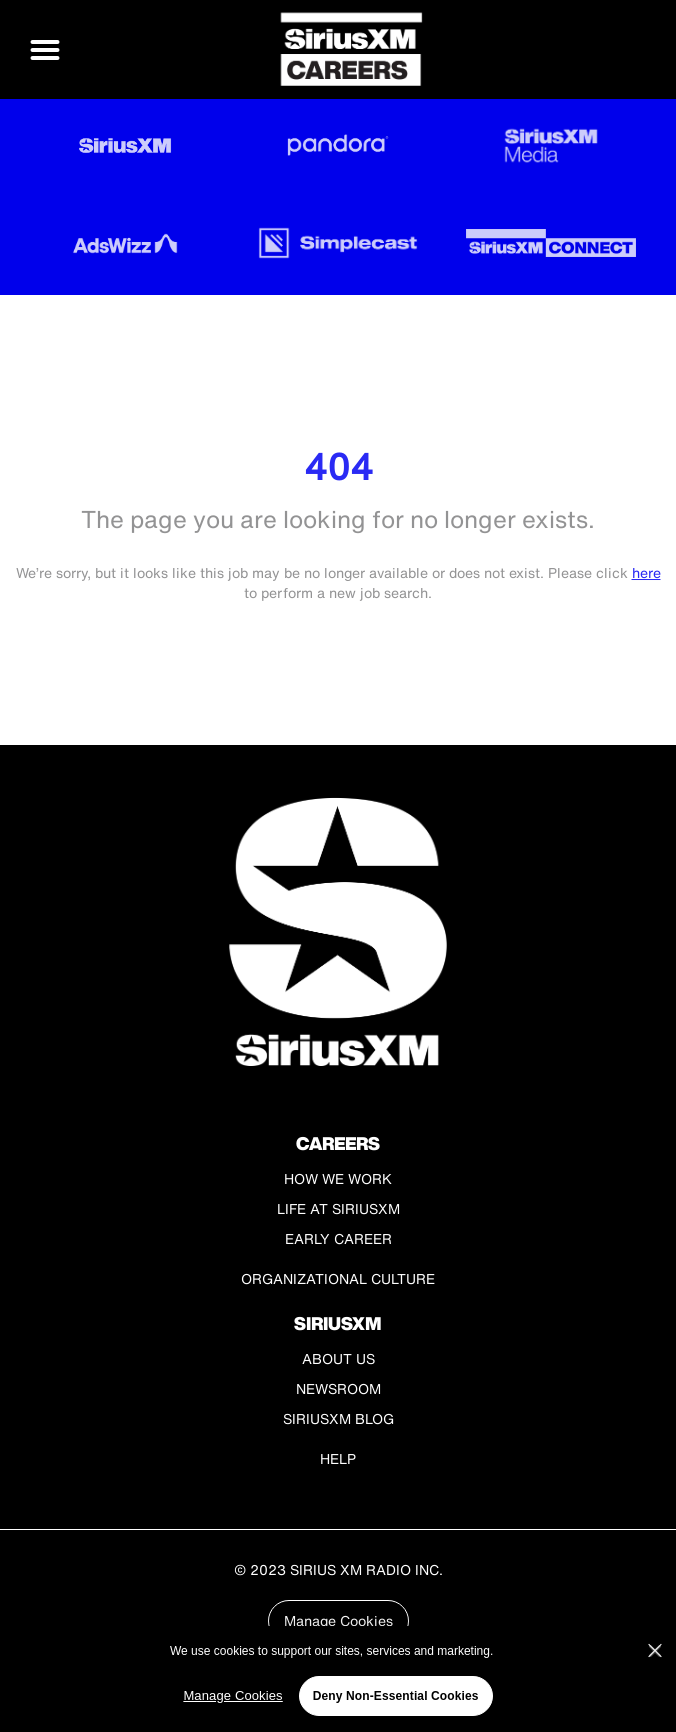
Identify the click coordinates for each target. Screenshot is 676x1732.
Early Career (338, 1238)
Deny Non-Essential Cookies (396, 1696)
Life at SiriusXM (338, 1208)
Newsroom (338, 1388)
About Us (338, 1358)
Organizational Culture (338, 1278)
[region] (338, 1679)
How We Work (338, 1178)
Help (338, 1458)
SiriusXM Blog (338, 1418)
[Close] (655, 1651)
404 (338, 466)
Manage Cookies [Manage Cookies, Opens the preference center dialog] (232, 1695)
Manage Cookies (338, 1620)
